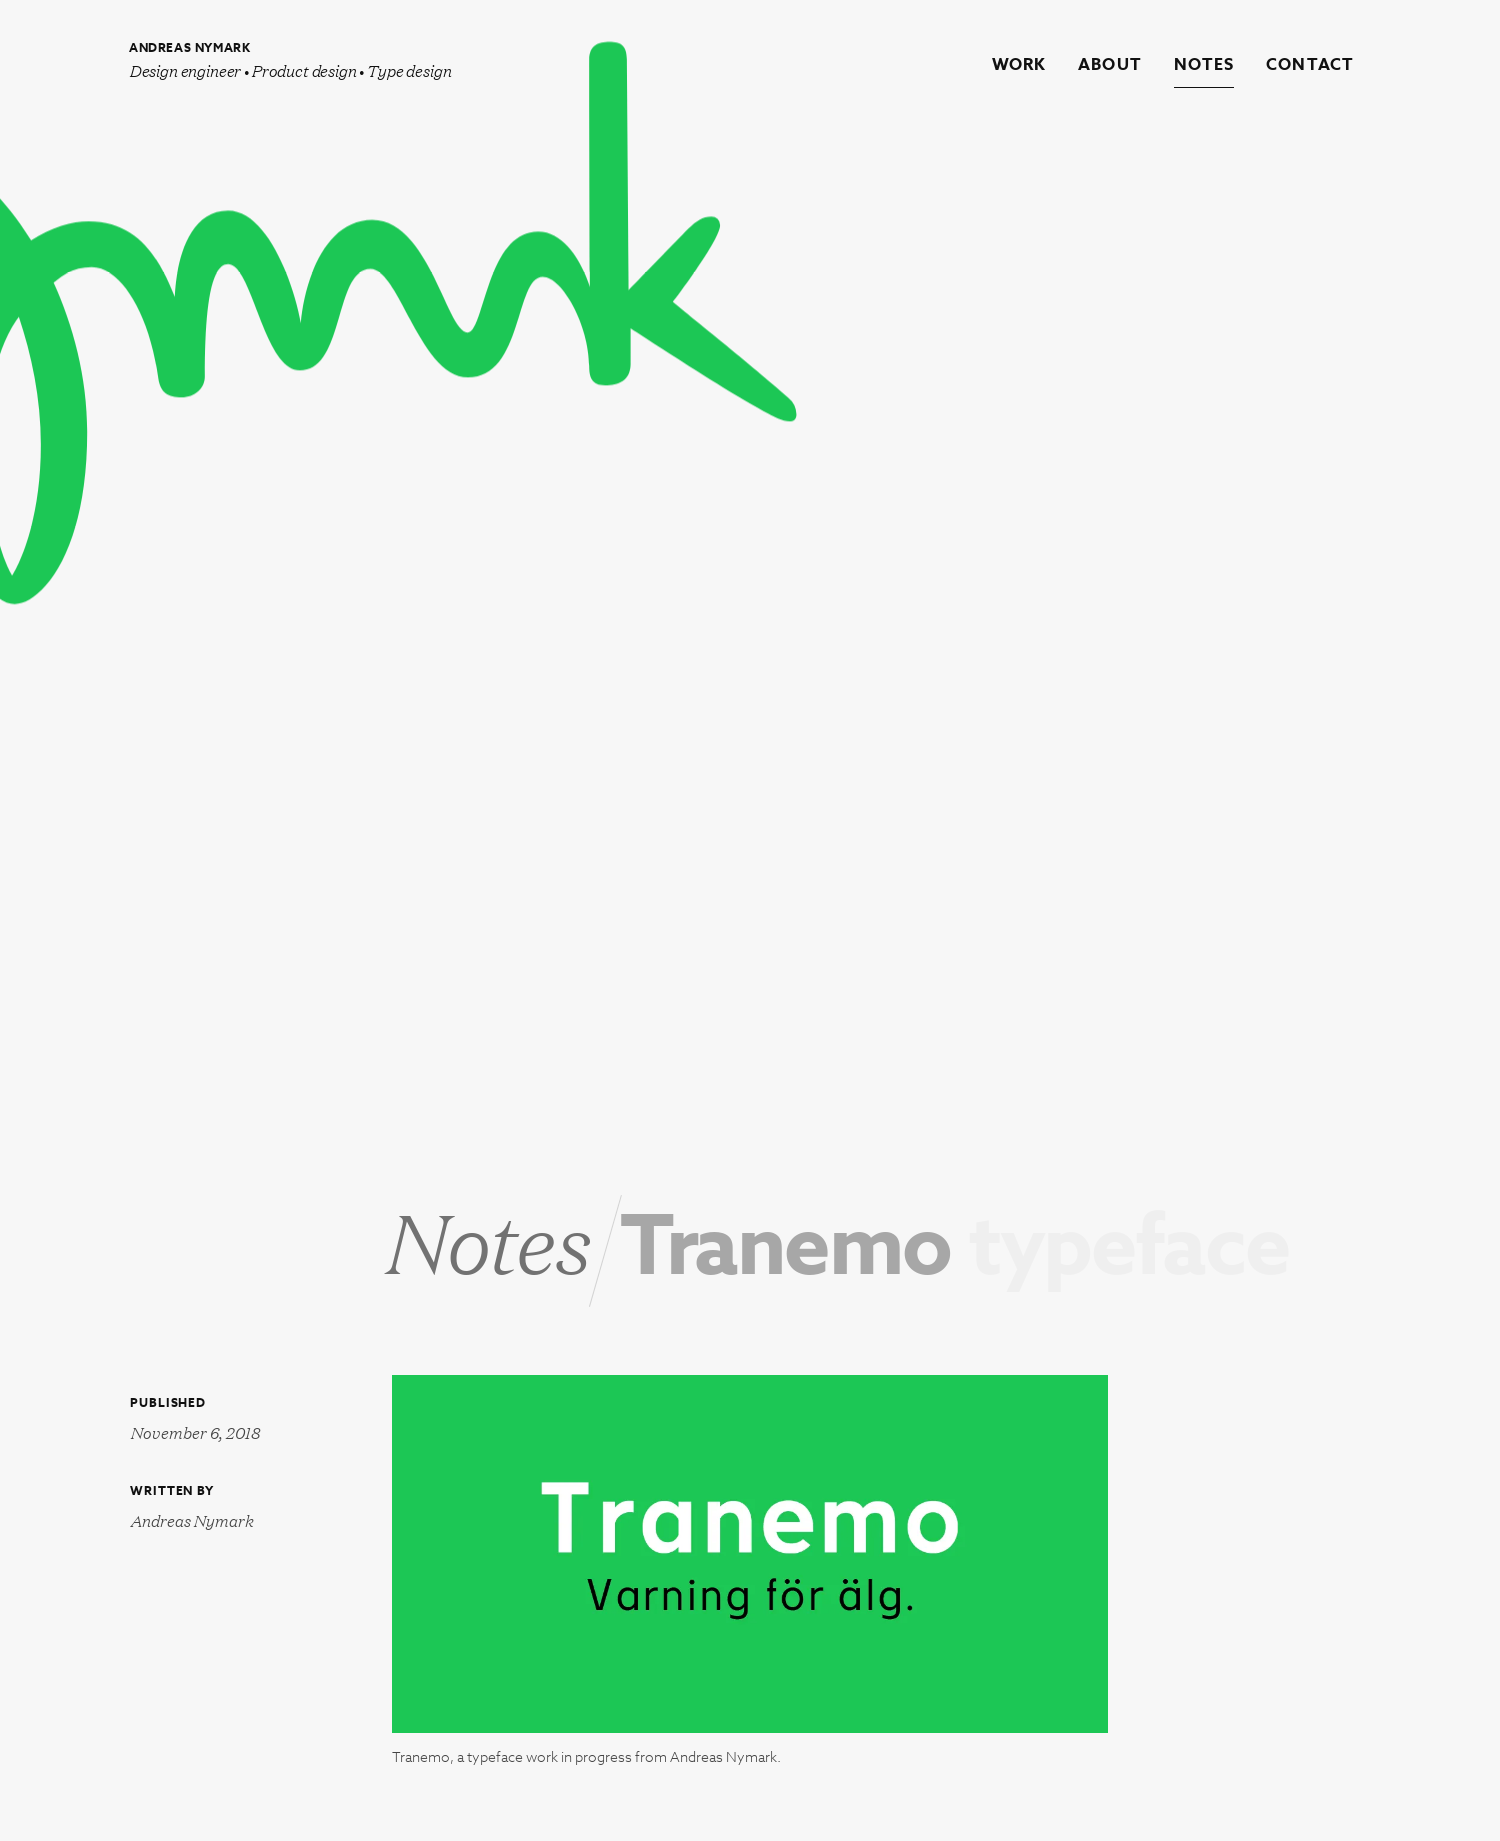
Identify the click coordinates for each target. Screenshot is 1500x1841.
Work (1019, 66)
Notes (1204, 66)
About (1110, 66)
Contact (1310, 66)
